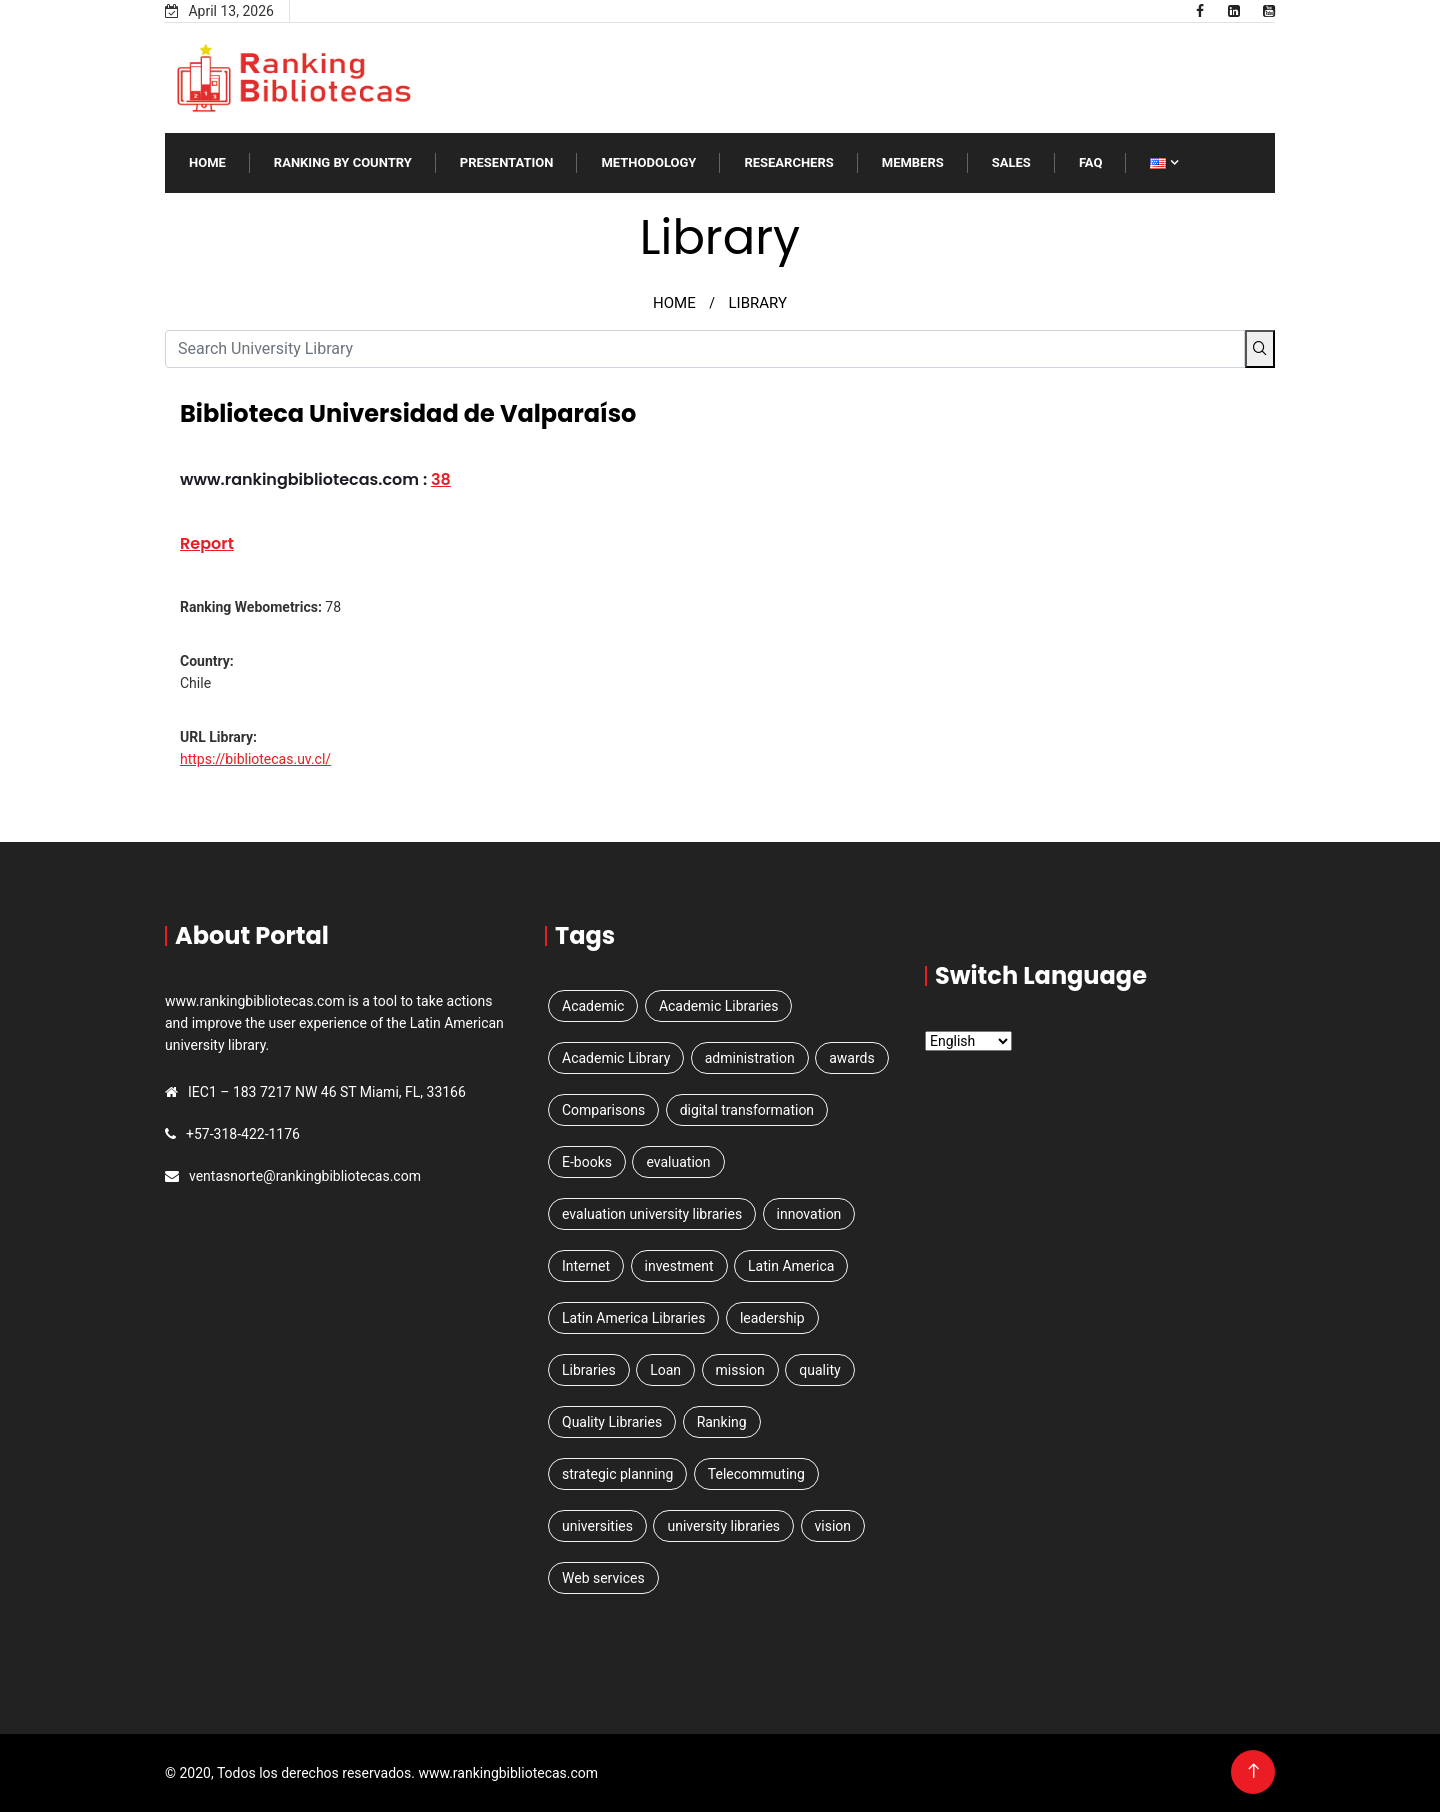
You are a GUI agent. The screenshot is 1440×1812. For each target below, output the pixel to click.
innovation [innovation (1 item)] (809, 1214)
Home (207, 162)
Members (913, 162)
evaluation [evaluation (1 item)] (678, 1162)
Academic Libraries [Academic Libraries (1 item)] (719, 1006)
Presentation (507, 162)
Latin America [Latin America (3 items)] (791, 1266)
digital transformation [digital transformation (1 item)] (747, 1110)
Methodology (648, 162)
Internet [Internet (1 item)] (586, 1266)
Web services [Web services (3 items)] (603, 1578)
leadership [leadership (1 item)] (772, 1318)
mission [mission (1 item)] (740, 1370)
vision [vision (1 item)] (833, 1526)
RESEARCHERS (788, 162)
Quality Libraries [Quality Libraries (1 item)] (612, 1422)
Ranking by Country (343, 162)
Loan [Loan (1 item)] (665, 1370)
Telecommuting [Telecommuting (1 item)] (756, 1474)
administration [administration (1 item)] (750, 1058)
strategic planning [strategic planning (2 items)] (617, 1474)
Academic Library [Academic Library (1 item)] (616, 1058)
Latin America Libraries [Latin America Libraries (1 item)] (633, 1318)
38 (441, 479)
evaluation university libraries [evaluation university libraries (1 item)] (652, 1214)
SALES (1011, 162)
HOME (674, 303)
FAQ (1091, 162)
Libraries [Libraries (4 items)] (589, 1370)
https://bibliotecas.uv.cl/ (255, 759)
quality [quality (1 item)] (819, 1370)
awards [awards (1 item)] (852, 1058)
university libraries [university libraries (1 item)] (723, 1526)
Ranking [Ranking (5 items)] (722, 1422)
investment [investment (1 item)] (679, 1266)
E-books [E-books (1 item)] (587, 1162)
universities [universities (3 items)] (597, 1526)
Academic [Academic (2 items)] (593, 1006)
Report (207, 543)
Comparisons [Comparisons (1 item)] (603, 1110)
